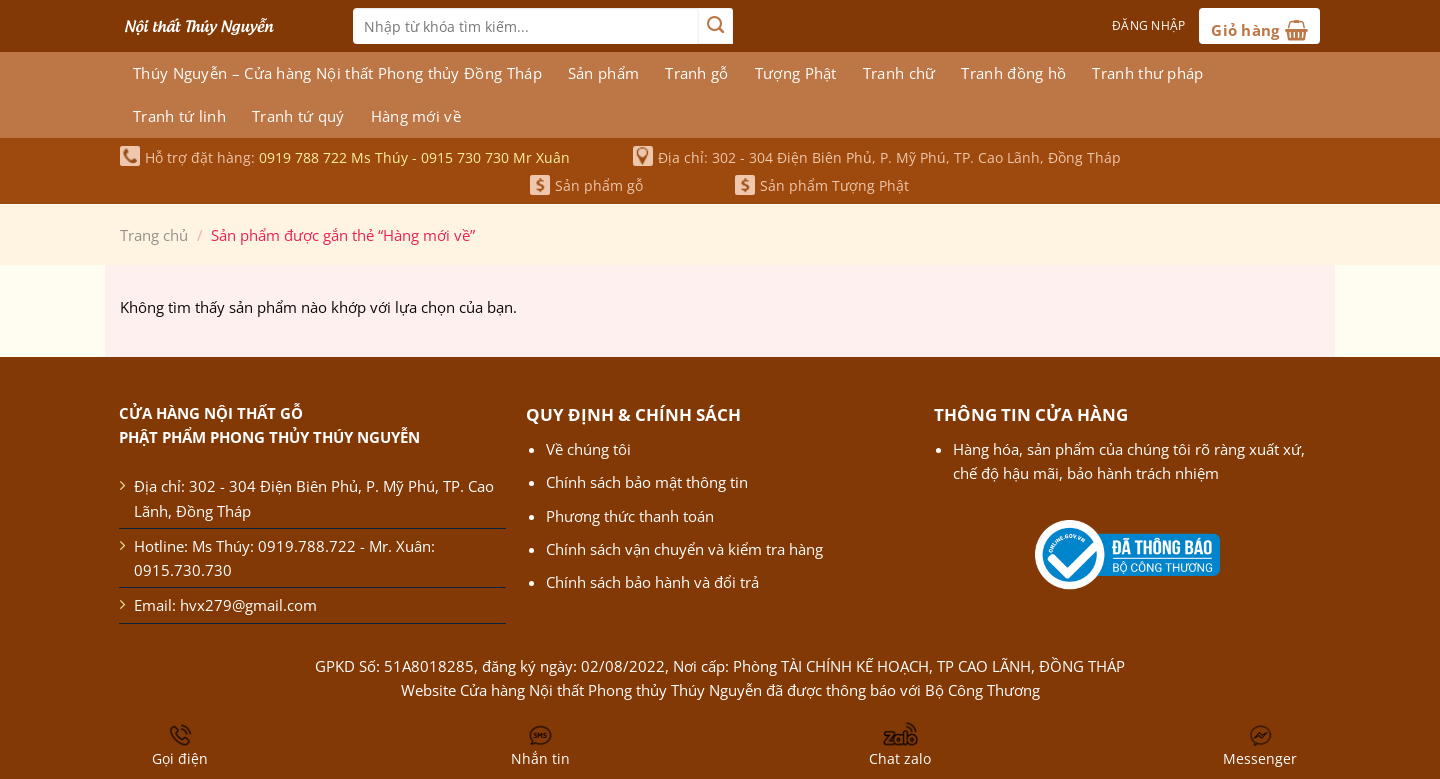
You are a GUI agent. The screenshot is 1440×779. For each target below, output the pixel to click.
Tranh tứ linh (179, 116)
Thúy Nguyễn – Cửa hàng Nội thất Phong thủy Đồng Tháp (337, 73)
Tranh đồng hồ (1013, 73)
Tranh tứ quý (298, 116)
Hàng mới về (416, 116)
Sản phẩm (603, 73)
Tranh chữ (899, 73)
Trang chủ (154, 235)
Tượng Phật (796, 73)
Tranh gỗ (696, 73)
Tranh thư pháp (1147, 73)
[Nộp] (715, 26)
